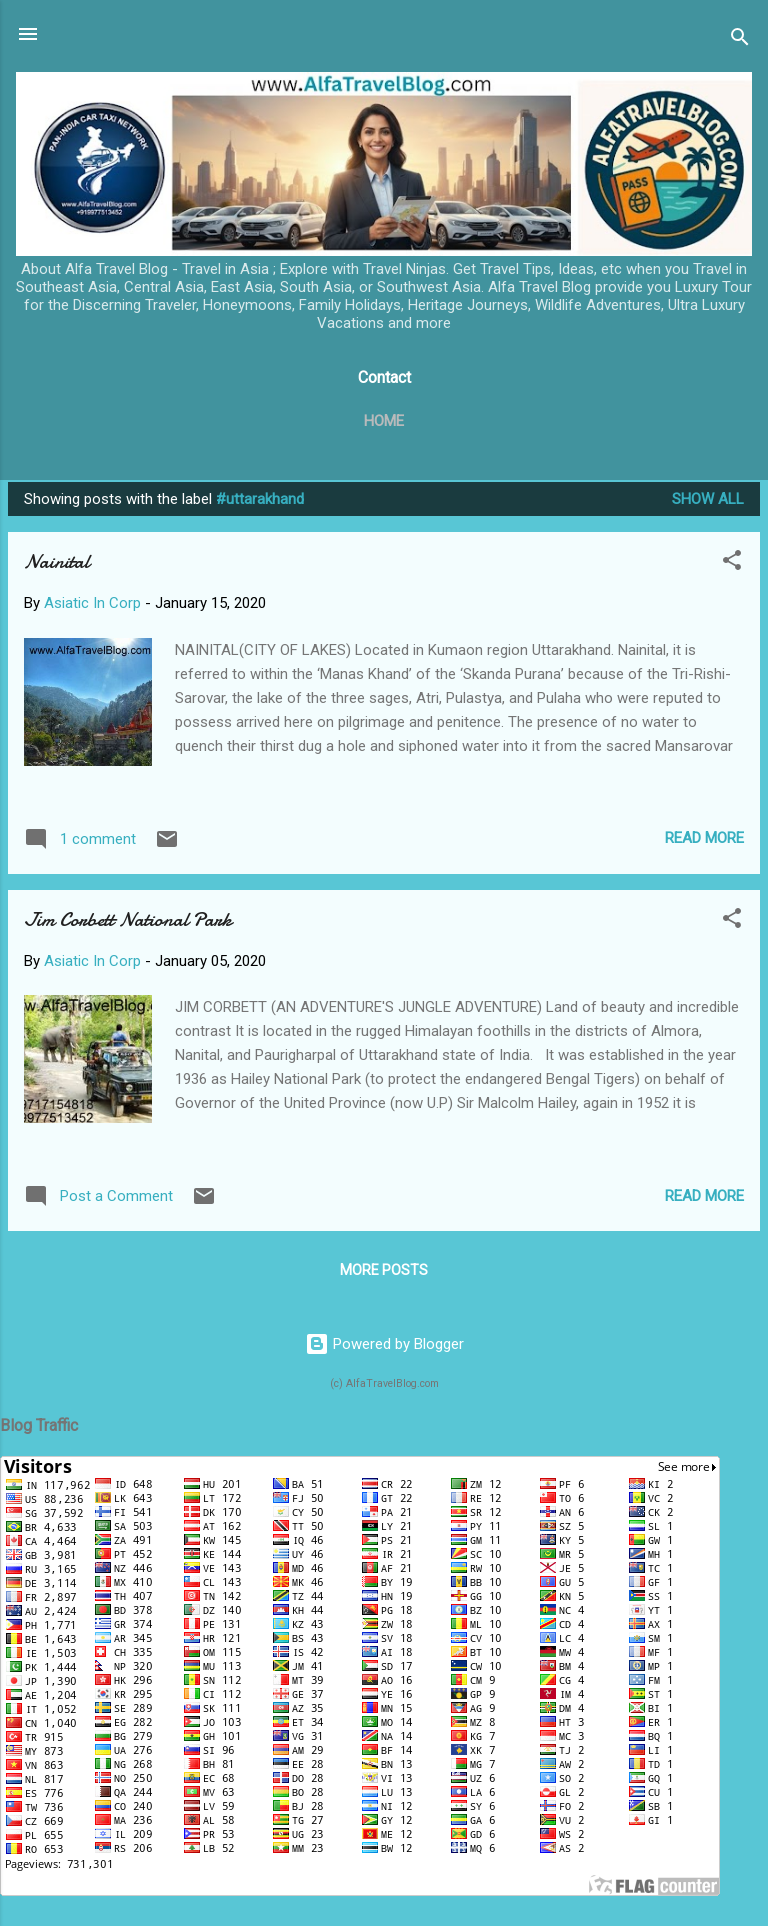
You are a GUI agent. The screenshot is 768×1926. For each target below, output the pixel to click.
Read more (704, 838)
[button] (732, 563)
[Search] (740, 40)
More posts (384, 1270)
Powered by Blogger (384, 1344)
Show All (708, 499)
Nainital (56, 561)
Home (384, 421)
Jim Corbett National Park (128, 919)
